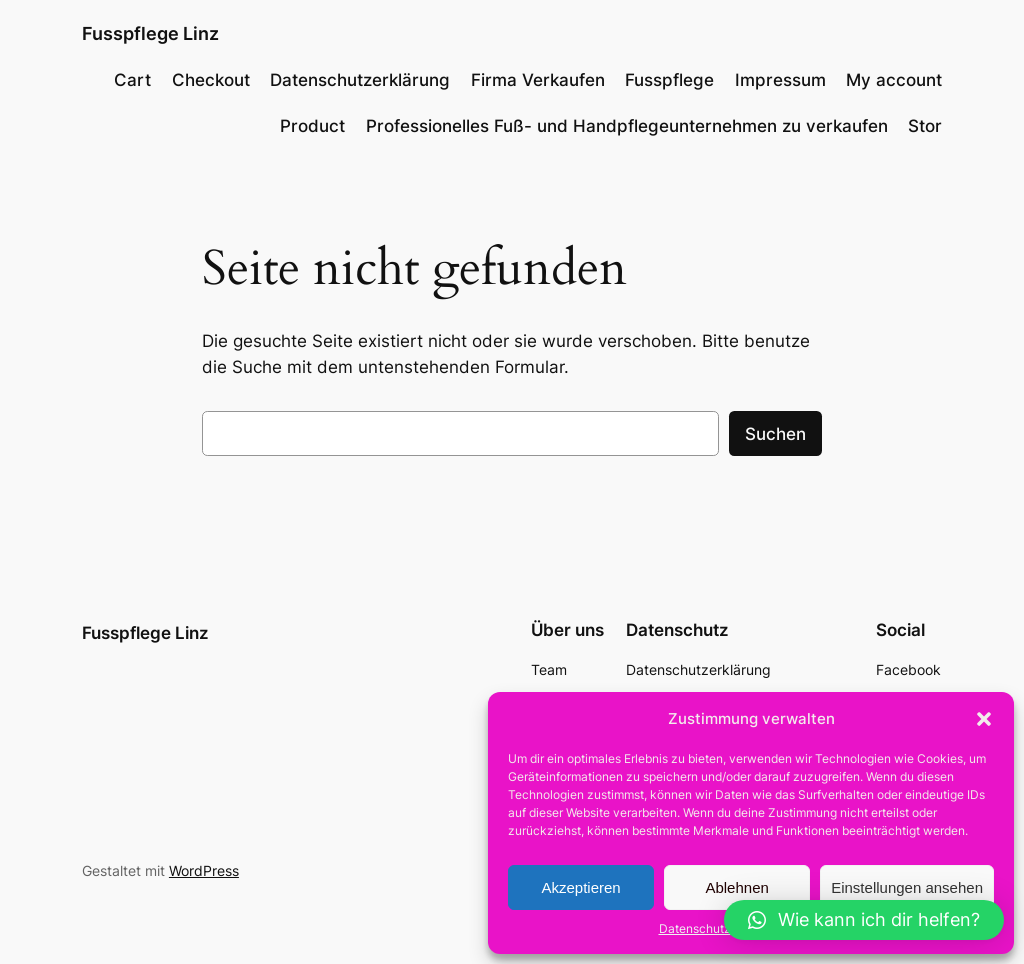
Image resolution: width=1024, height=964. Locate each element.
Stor (925, 126)
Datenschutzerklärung (721, 928)
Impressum (780, 80)
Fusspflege (669, 80)
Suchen (775, 434)
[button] (984, 719)
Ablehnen (736, 887)
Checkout (211, 80)
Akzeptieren (580, 887)
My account (894, 80)
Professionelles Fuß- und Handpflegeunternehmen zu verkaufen (627, 126)
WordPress (204, 870)
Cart (132, 80)
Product (312, 126)
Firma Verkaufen (538, 80)
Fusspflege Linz (150, 33)
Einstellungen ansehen (907, 887)
